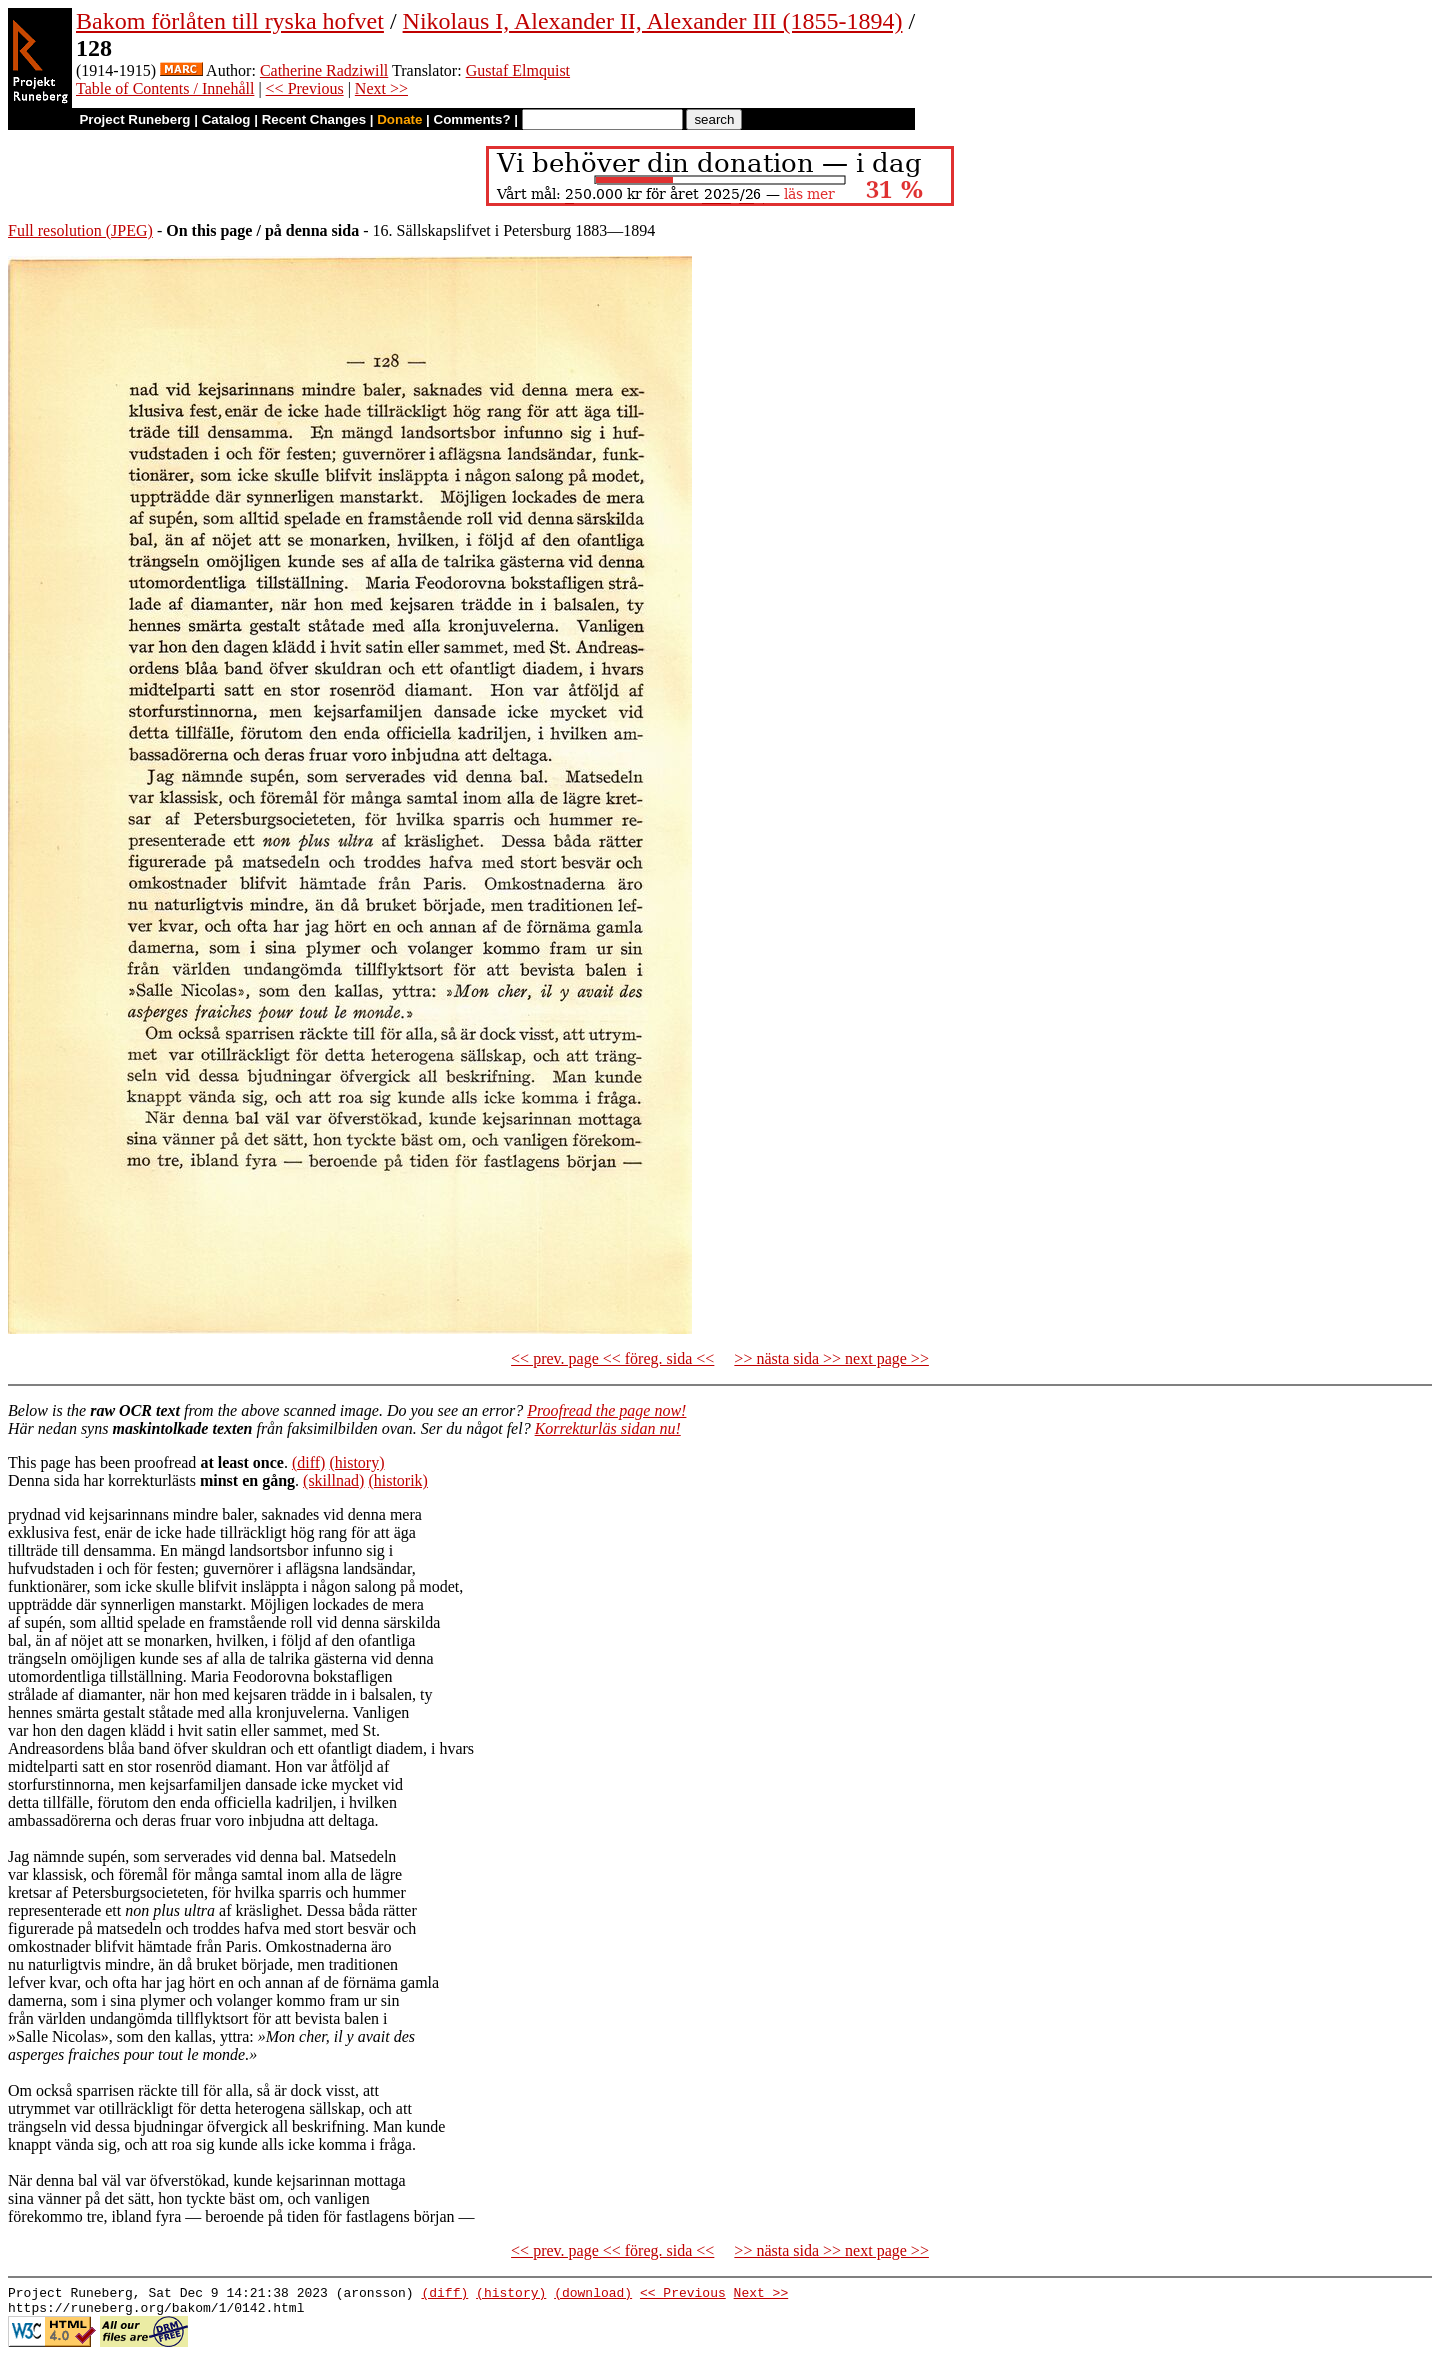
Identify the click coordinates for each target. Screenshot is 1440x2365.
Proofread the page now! (606, 1410)
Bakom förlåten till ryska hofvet (230, 21)
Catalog (226, 119)
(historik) (398, 1480)
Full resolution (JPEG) (80, 230)
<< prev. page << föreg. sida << (612, 1358)
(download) (593, 2295)
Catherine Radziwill (324, 70)
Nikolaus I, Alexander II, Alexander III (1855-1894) (653, 21)
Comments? (472, 119)
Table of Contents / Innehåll (165, 88)
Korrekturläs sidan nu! (608, 1428)
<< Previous (305, 88)
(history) (356, 1462)
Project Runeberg (134, 119)
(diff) (308, 1462)
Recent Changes (314, 119)
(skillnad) (333, 1480)
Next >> (381, 88)
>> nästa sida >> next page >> (831, 1358)
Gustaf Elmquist (518, 70)
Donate (399, 119)
